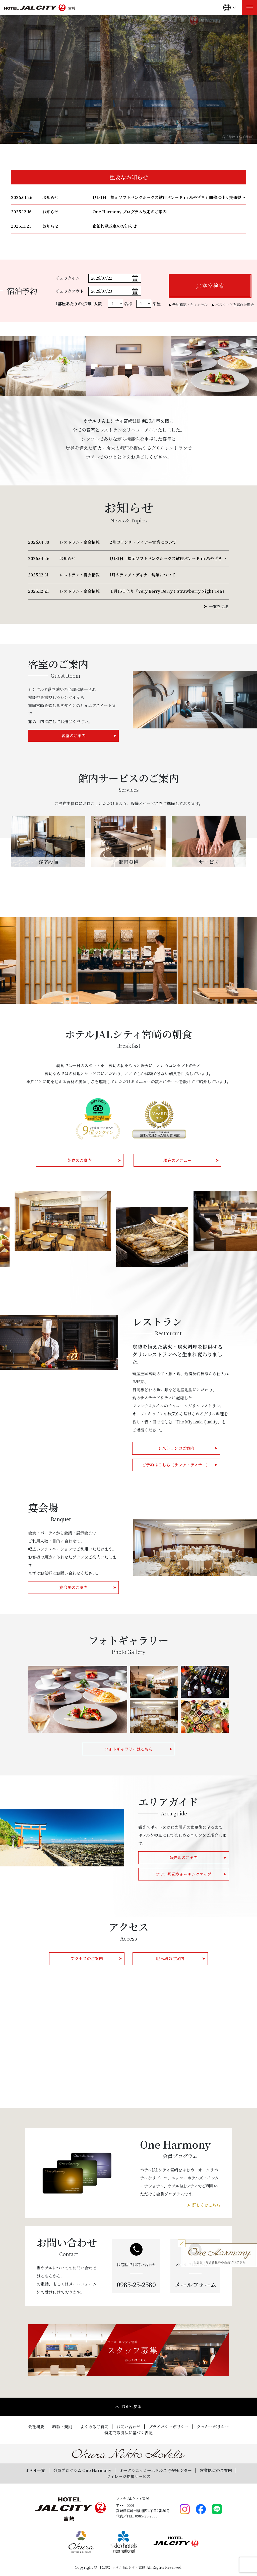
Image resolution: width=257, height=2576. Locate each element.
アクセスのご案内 (96, 1958)
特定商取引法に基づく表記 (128, 2433)
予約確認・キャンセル (190, 304)
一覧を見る (216, 606)
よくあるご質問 (94, 2427)
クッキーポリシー (213, 2427)
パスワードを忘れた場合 (234, 304)
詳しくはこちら (203, 2205)
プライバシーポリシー (169, 2427)
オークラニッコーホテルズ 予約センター (155, 2470)
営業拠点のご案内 (216, 2470)
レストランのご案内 (187, 1448)
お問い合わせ (128, 2427)
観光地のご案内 (197, 1857)
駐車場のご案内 (180, 1958)
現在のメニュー (191, 1160)
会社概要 (36, 2427)
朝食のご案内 (94, 1160)
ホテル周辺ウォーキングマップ (191, 1874)
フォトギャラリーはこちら (138, 1749)
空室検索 (210, 286)
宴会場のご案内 (87, 1587)
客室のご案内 (88, 735)
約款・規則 (62, 2427)
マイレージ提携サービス (128, 2476)
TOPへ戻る (128, 2406)
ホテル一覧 (35, 2470)
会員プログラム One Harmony (82, 2470)
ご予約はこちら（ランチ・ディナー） (179, 1465)
